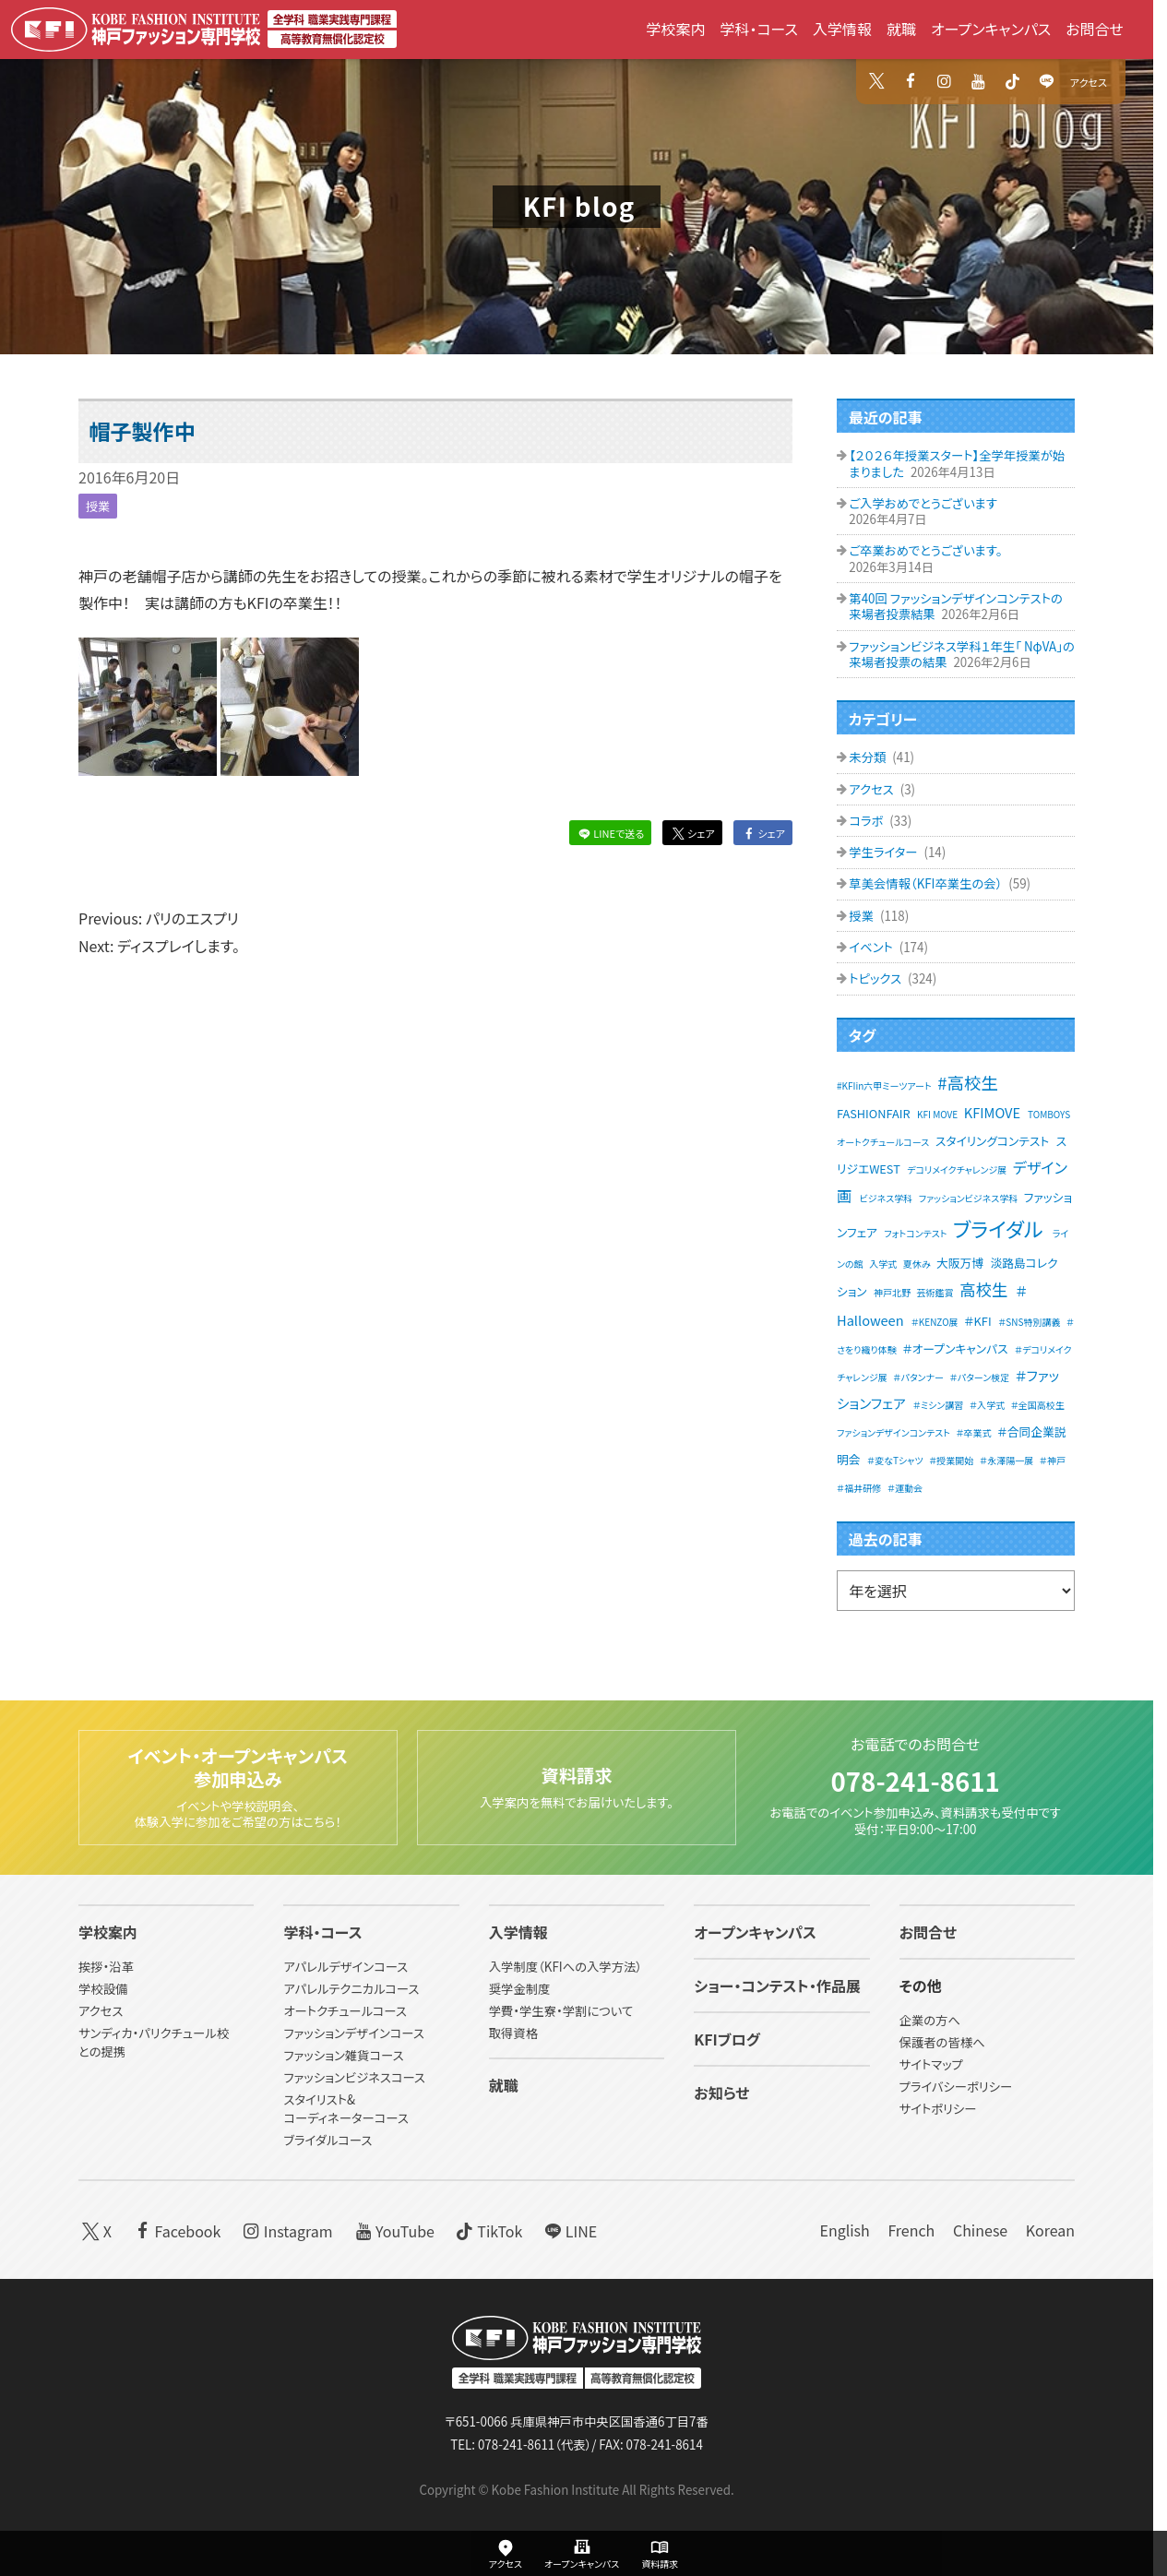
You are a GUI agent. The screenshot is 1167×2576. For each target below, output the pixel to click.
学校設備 (102, 1989)
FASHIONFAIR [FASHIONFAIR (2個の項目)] (874, 1113)
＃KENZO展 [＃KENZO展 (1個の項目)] (935, 1322)
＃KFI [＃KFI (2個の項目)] (977, 1321)
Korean (1050, 2230)
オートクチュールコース (345, 2012)
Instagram (286, 2230)
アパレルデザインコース (345, 1967)
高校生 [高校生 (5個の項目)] (983, 1289)
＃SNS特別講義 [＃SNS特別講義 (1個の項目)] (1029, 1322)
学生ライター (884, 852)
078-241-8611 (914, 1779)
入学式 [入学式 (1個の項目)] (883, 1263)
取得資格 (513, 2034)
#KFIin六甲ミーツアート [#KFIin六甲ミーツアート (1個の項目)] (884, 1085)
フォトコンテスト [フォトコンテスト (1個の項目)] (915, 1233)
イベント (872, 947)
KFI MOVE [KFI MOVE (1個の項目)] (937, 1114)
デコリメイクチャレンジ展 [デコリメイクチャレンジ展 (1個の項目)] (956, 1169)
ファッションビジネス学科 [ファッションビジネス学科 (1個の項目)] (968, 1198)
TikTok (488, 2230)
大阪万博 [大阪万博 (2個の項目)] (959, 1262)
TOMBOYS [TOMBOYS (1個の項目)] (1049, 1114)
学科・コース (759, 29)
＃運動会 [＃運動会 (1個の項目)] (905, 1488)
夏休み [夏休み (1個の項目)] (917, 1263)
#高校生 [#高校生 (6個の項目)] (967, 1082)
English (844, 2230)
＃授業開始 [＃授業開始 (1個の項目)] (951, 1460)
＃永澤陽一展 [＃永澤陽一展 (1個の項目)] (1006, 1460)
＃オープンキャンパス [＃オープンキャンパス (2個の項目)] (954, 1348)
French (911, 2230)
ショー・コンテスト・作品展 (777, 1986)
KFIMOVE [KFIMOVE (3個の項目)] (992, 1112)
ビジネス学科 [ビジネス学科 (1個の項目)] (886, 1198)
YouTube (393, 2230)
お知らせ (721, 2093)
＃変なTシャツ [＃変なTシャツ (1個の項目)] (895, 1460)
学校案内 (675, 29)
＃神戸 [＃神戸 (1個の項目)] (1053, 1460)
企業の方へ (929, 2021)
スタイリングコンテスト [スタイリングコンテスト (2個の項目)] (992, 1141)
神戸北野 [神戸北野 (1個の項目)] (892, 1292)
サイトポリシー (938, 2109)
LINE (569, 2230)
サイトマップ (931, 2065)
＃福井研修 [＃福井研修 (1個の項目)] (859, 1488)
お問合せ (1095, 29)
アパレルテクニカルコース (351, 1989)
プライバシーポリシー (956, 2087)
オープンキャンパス (991, 29)
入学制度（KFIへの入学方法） (565, 1967)
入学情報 (842, 29)
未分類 (868, 757)
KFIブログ (727, 2040)
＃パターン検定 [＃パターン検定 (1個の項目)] (980, 1377)
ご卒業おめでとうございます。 (925, 550)
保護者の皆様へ (942, 2043)
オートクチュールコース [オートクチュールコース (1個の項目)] (883, 1142)
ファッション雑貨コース (343, 2056)
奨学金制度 (520, 1989)
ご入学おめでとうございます (923, 503)
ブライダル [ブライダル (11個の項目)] (998, 1228)
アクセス (1088, 82)
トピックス (876, 978)
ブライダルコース (327, 2140)
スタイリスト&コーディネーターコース (345, 2109)
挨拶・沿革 (106, 1967)
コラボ (867, 820)
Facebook (175, 2230)
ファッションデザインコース (353, 2034)
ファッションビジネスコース (354, 2077)
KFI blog (579, 205)
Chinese (980, 2230)
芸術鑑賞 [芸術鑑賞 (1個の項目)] (935, 1292)
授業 (98, 506)
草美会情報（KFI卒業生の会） (927, 883)
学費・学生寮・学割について (561, 2012)
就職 (901, 29)
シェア (692, 833)
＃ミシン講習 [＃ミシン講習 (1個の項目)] (938, 1405)
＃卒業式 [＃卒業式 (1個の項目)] (973, 1432)
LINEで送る (610, 833)
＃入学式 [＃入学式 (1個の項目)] (987, 1405)
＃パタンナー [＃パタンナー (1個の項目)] (918, 1377)
